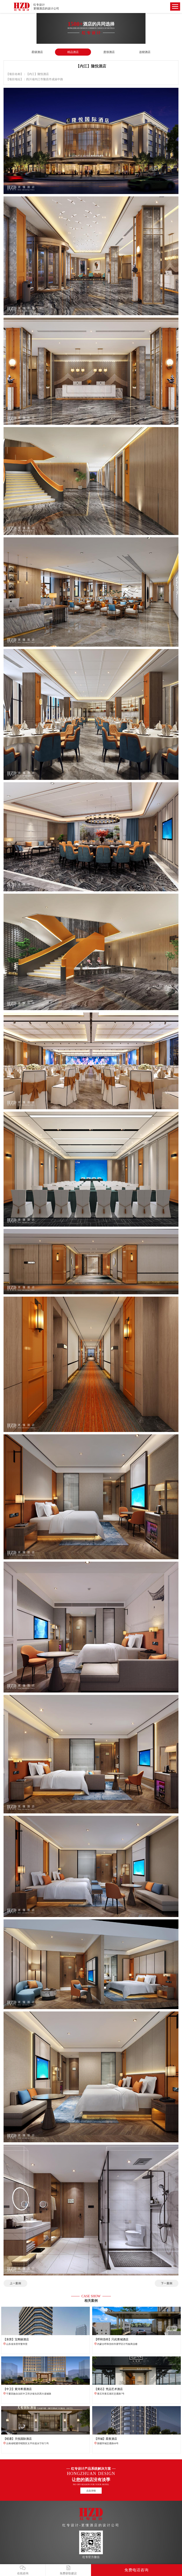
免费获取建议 (68, 2570)
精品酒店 (73, 52)
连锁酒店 (144, 52)
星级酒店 (37, 52)
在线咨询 (22, 2570)
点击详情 (91, 2490)
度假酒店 (109, 52)
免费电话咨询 (136, 2570)
